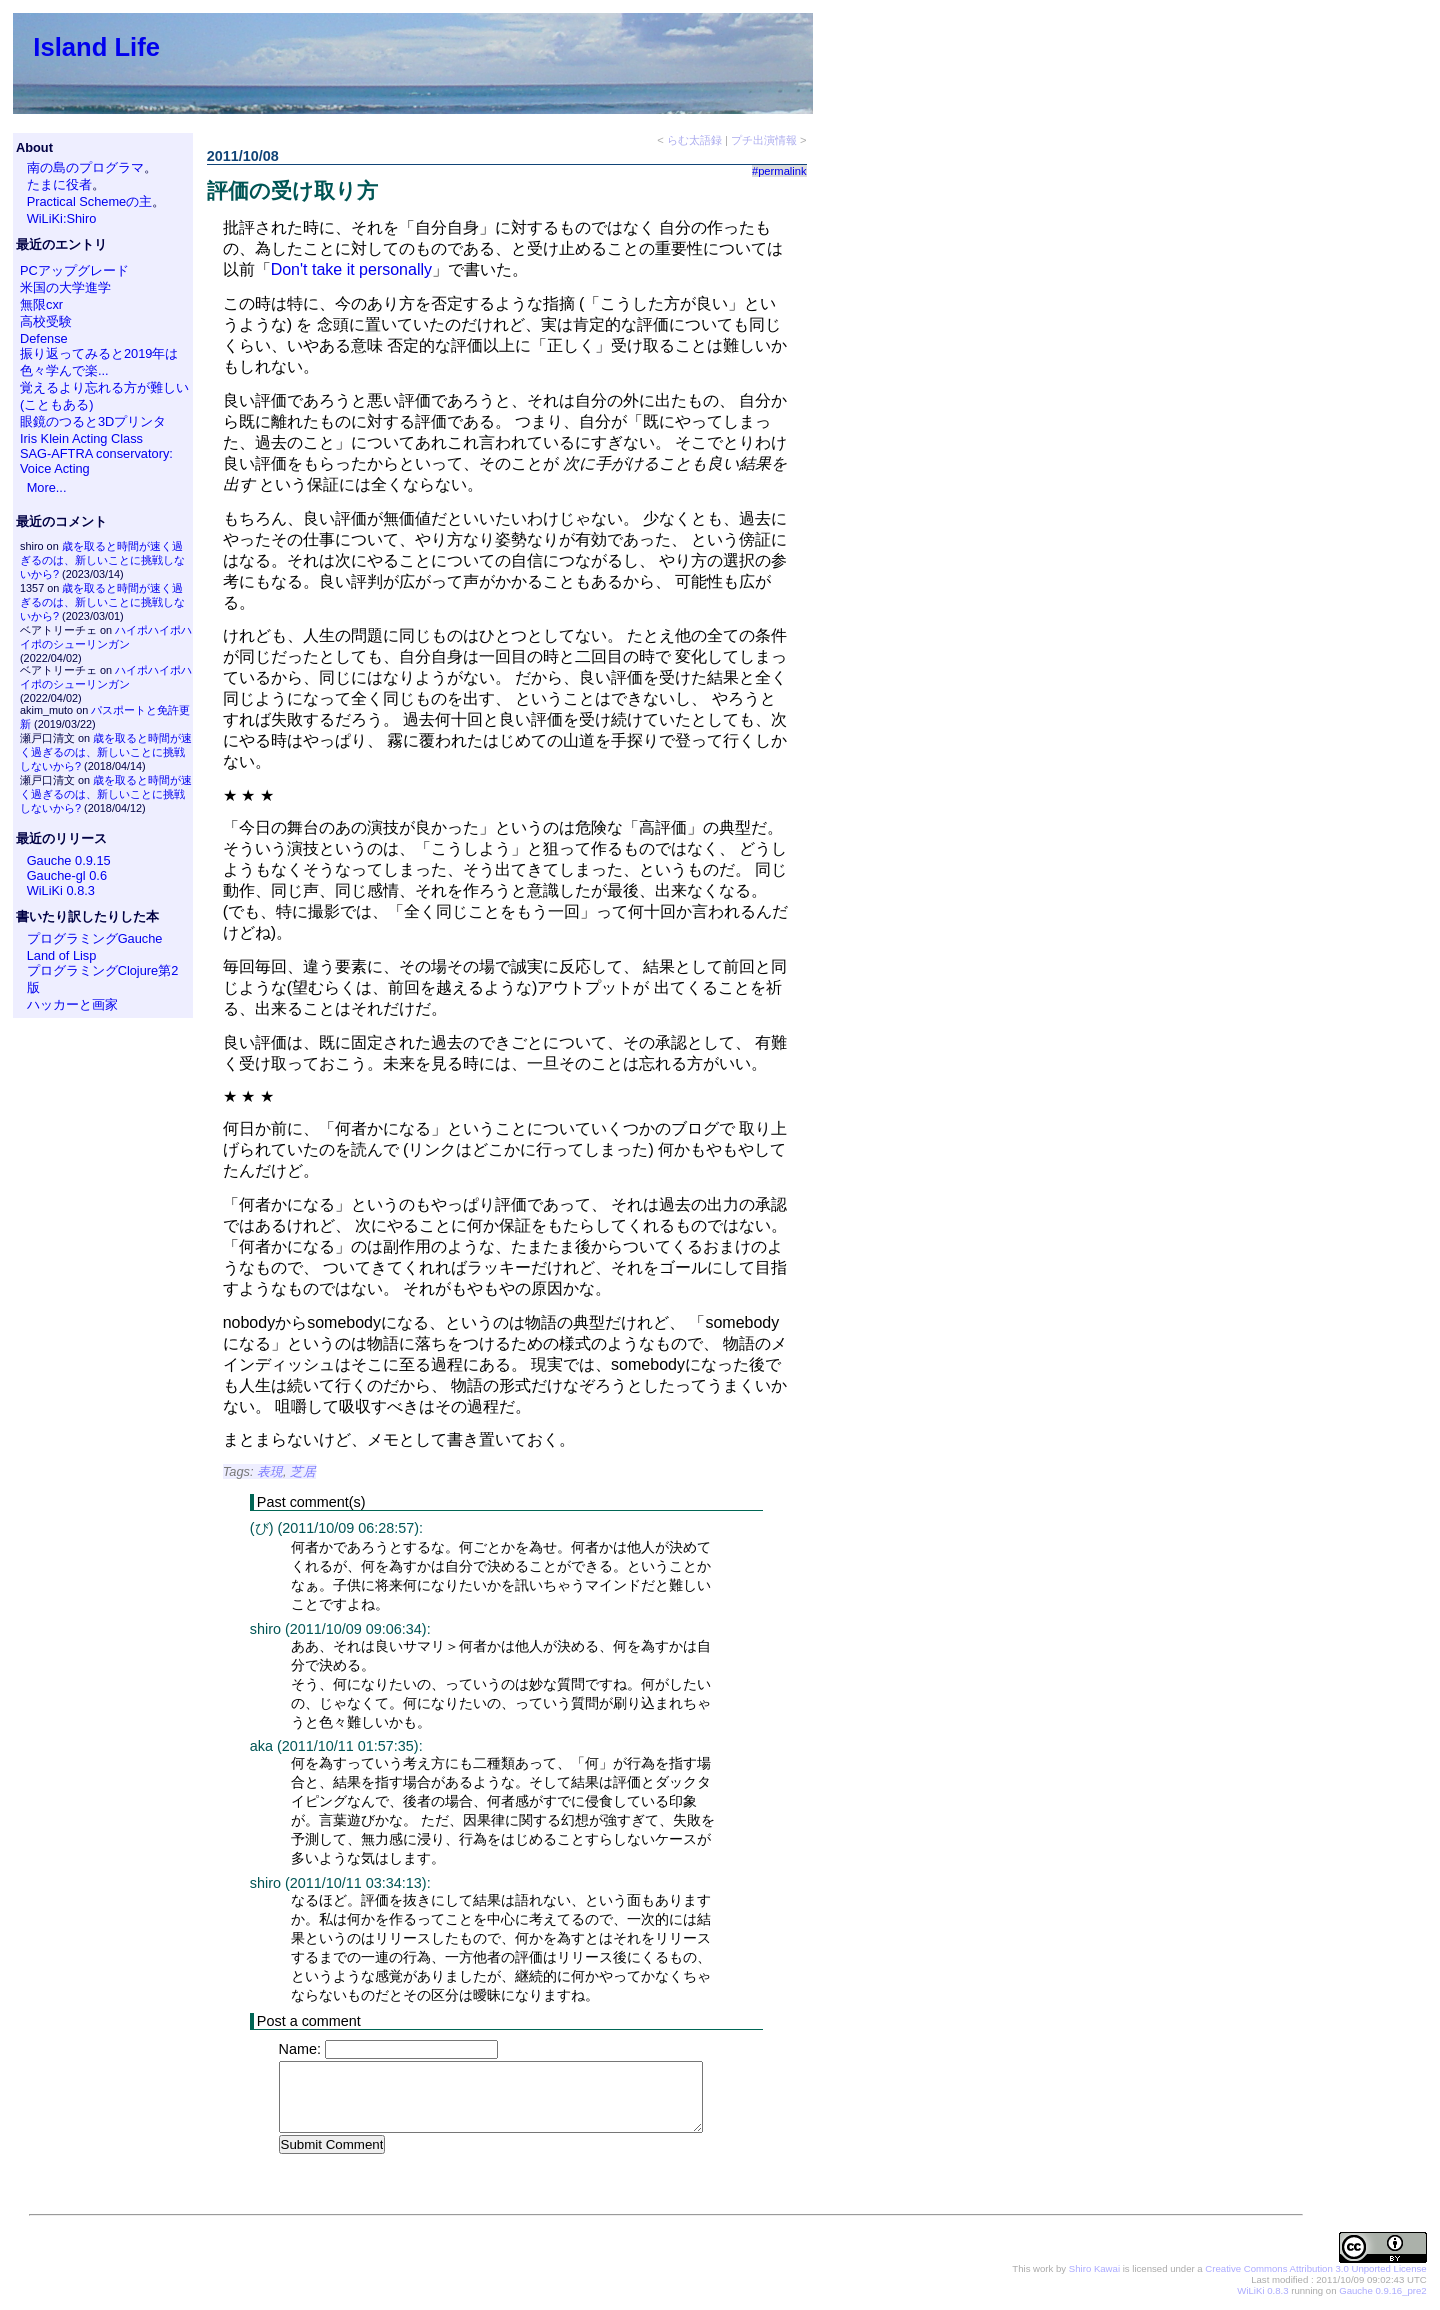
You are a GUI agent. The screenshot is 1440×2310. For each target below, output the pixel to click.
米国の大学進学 (65, 287)
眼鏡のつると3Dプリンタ (93, 421)
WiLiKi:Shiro (62, 218)
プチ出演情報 (764, 140)
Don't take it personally (351, 269)
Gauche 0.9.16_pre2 (1382, 2291)
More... (47, 487)
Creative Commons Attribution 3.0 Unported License (1315, 2269)
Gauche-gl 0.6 (67, 875)
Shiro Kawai (1094, 2269)
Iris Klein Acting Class (81, 438)
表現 (270, 1471)
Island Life (96, 47)
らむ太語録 (694, 140)
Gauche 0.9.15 (69, 860)
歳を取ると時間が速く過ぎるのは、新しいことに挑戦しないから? (102, 560)
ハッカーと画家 (72, 1004)
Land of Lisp (62, 955)
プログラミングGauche (95, 938)
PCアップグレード (74, 270)
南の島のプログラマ (85, 167)
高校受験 (46, 321)
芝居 (303, 1471)
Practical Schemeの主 (90, 201)
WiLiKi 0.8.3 (61, 890)
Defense (44, 338)
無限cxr (41, 304)
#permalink (779, 171)
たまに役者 (59, 184)
